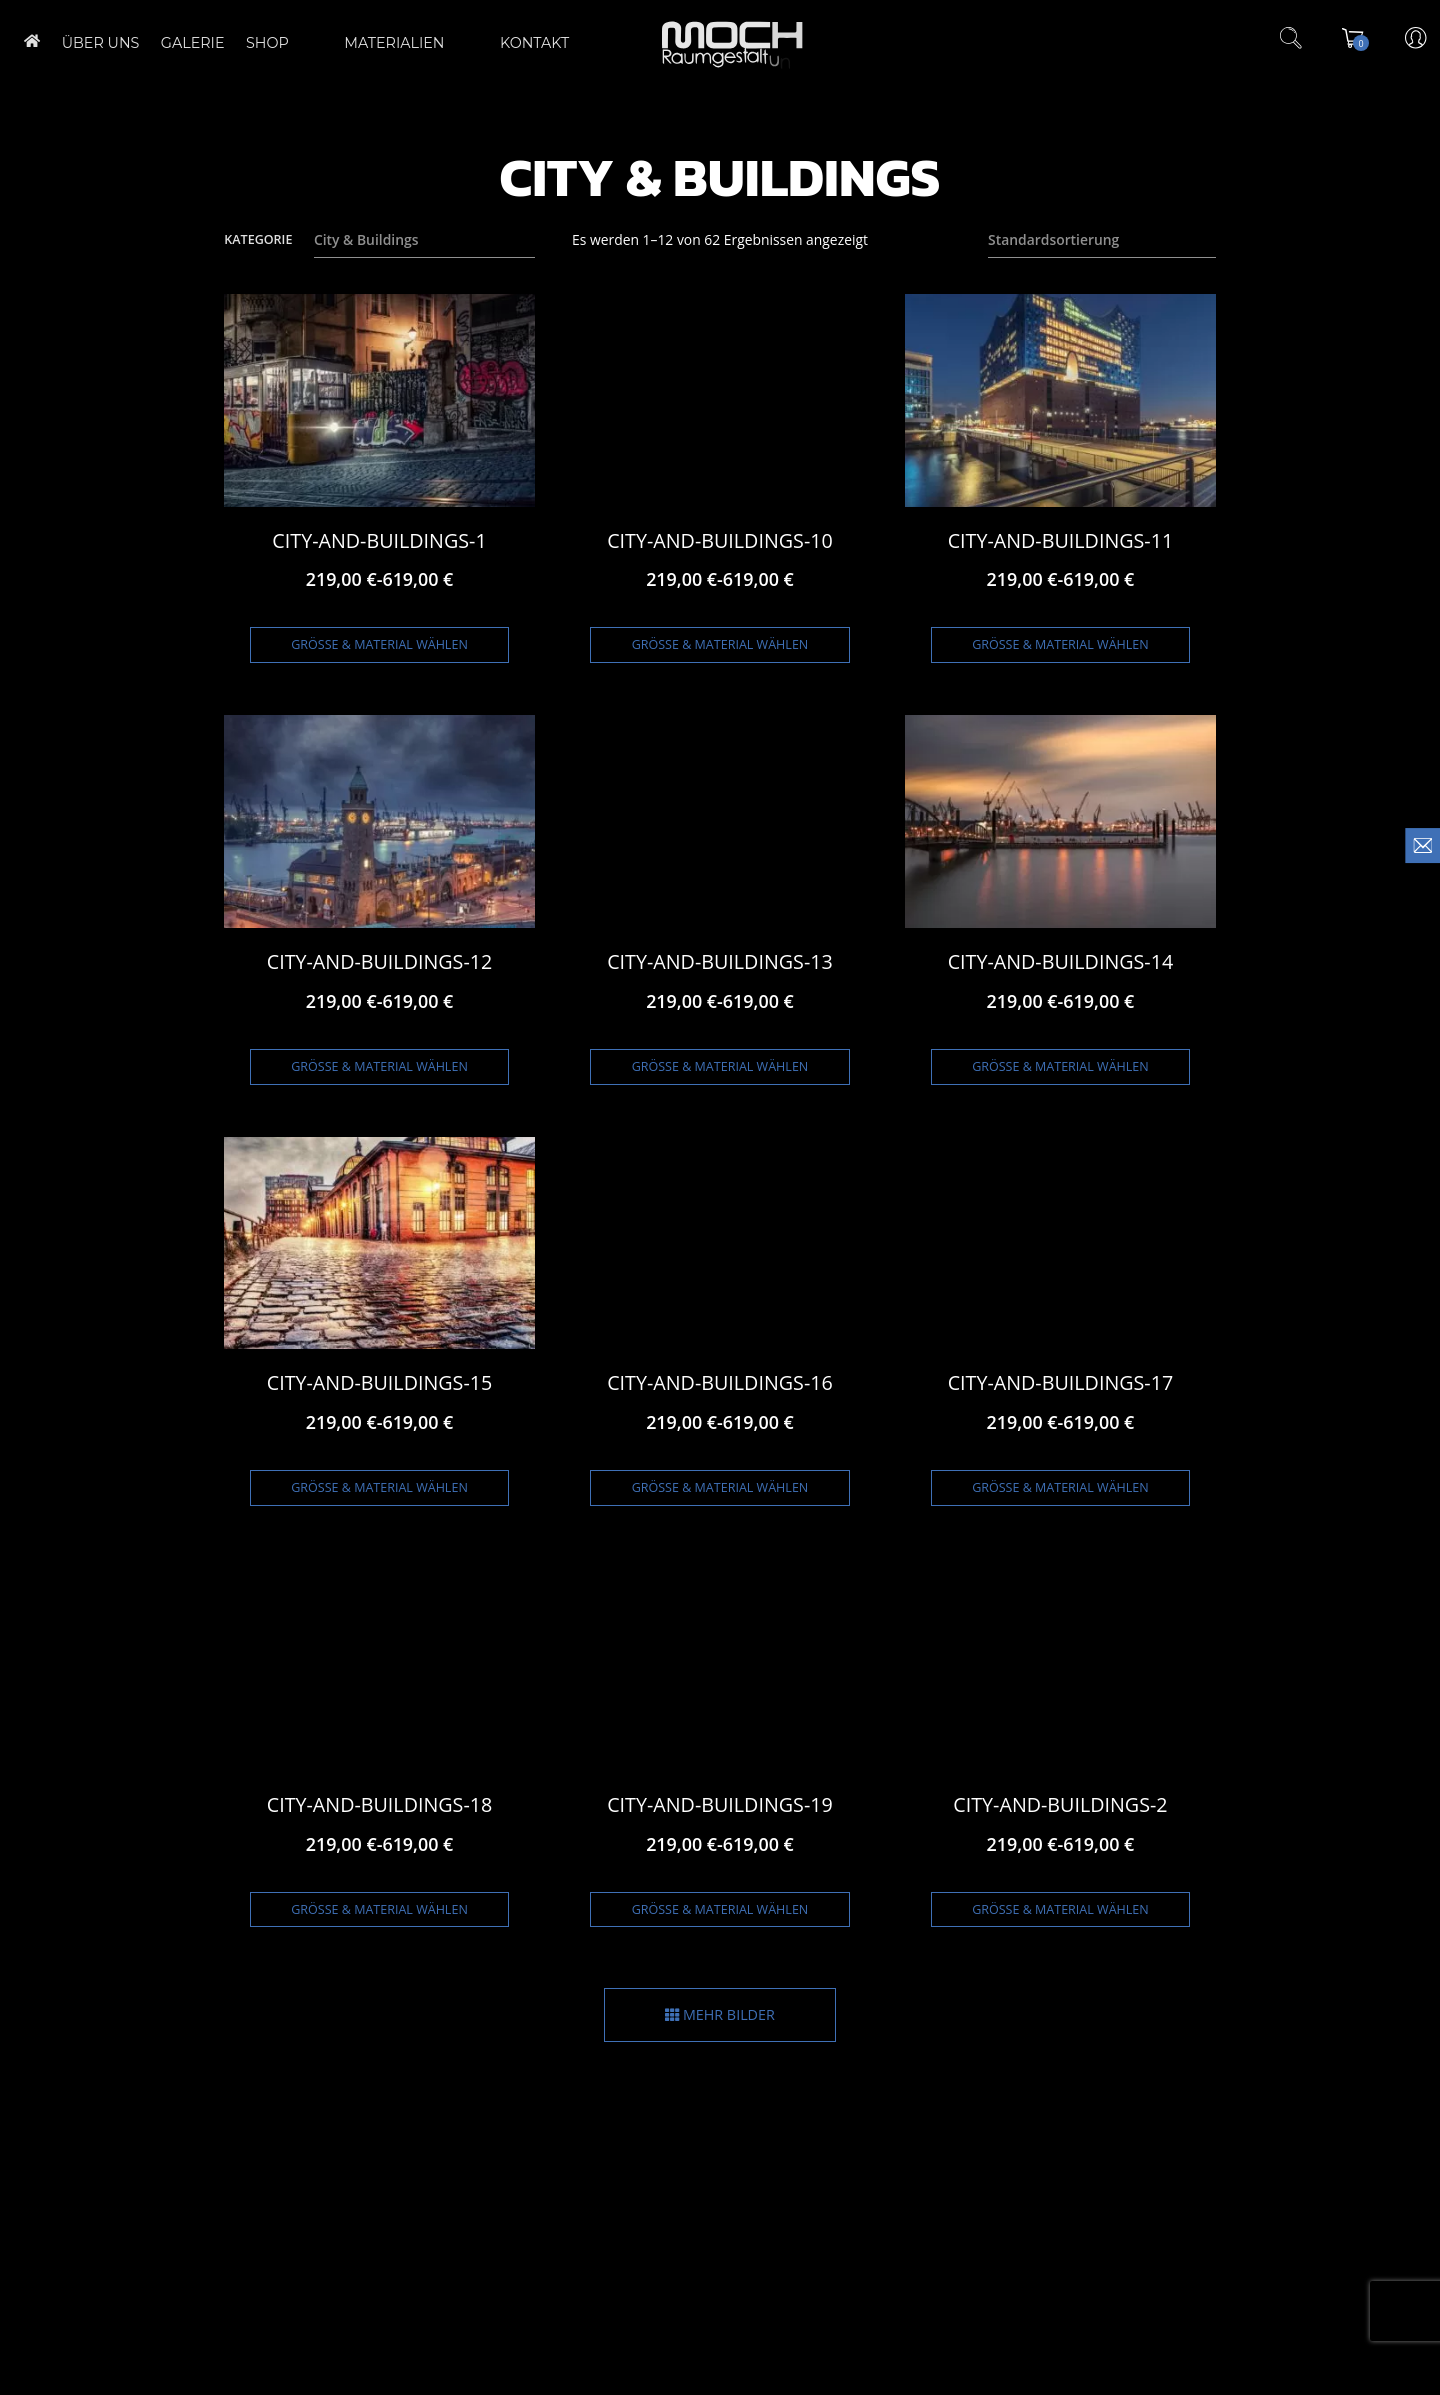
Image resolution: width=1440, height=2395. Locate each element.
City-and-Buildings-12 (380, 961)
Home (32, 41)
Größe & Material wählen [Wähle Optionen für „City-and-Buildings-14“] (1060, 1066)
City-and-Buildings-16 (720, 1382)
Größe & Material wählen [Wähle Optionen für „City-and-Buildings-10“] (720, 644)
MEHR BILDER (720, 2014)
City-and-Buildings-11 (1061, 540)
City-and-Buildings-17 (1061, 1382)
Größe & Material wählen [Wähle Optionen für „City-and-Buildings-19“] (720, 1909)
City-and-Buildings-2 (1060, 1804)
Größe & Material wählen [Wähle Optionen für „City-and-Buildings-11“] (1060, 644)
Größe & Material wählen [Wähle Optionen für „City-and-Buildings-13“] (720, 1066)
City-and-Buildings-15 (380, 1382)
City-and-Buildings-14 (1061, 961)
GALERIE (193, 43)
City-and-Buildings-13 (720, 961)
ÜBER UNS (101, 43)
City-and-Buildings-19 (720, 1804)
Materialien (387, 43)
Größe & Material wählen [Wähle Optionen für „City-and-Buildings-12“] (379, 1066)
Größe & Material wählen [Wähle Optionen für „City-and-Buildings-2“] (1060, 1909)
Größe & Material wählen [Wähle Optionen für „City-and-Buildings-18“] (379, 1909)
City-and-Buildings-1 (379, 540)
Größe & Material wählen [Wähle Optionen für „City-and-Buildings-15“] (379, 1487)
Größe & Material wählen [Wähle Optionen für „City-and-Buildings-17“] (1060, 1487)
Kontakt (502, 43)
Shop (276, 43)
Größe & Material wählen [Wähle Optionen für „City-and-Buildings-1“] (379, 644)
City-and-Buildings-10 (720, 540)
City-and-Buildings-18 (380, 1804)
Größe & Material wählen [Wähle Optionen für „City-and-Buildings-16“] (720, 1487)
